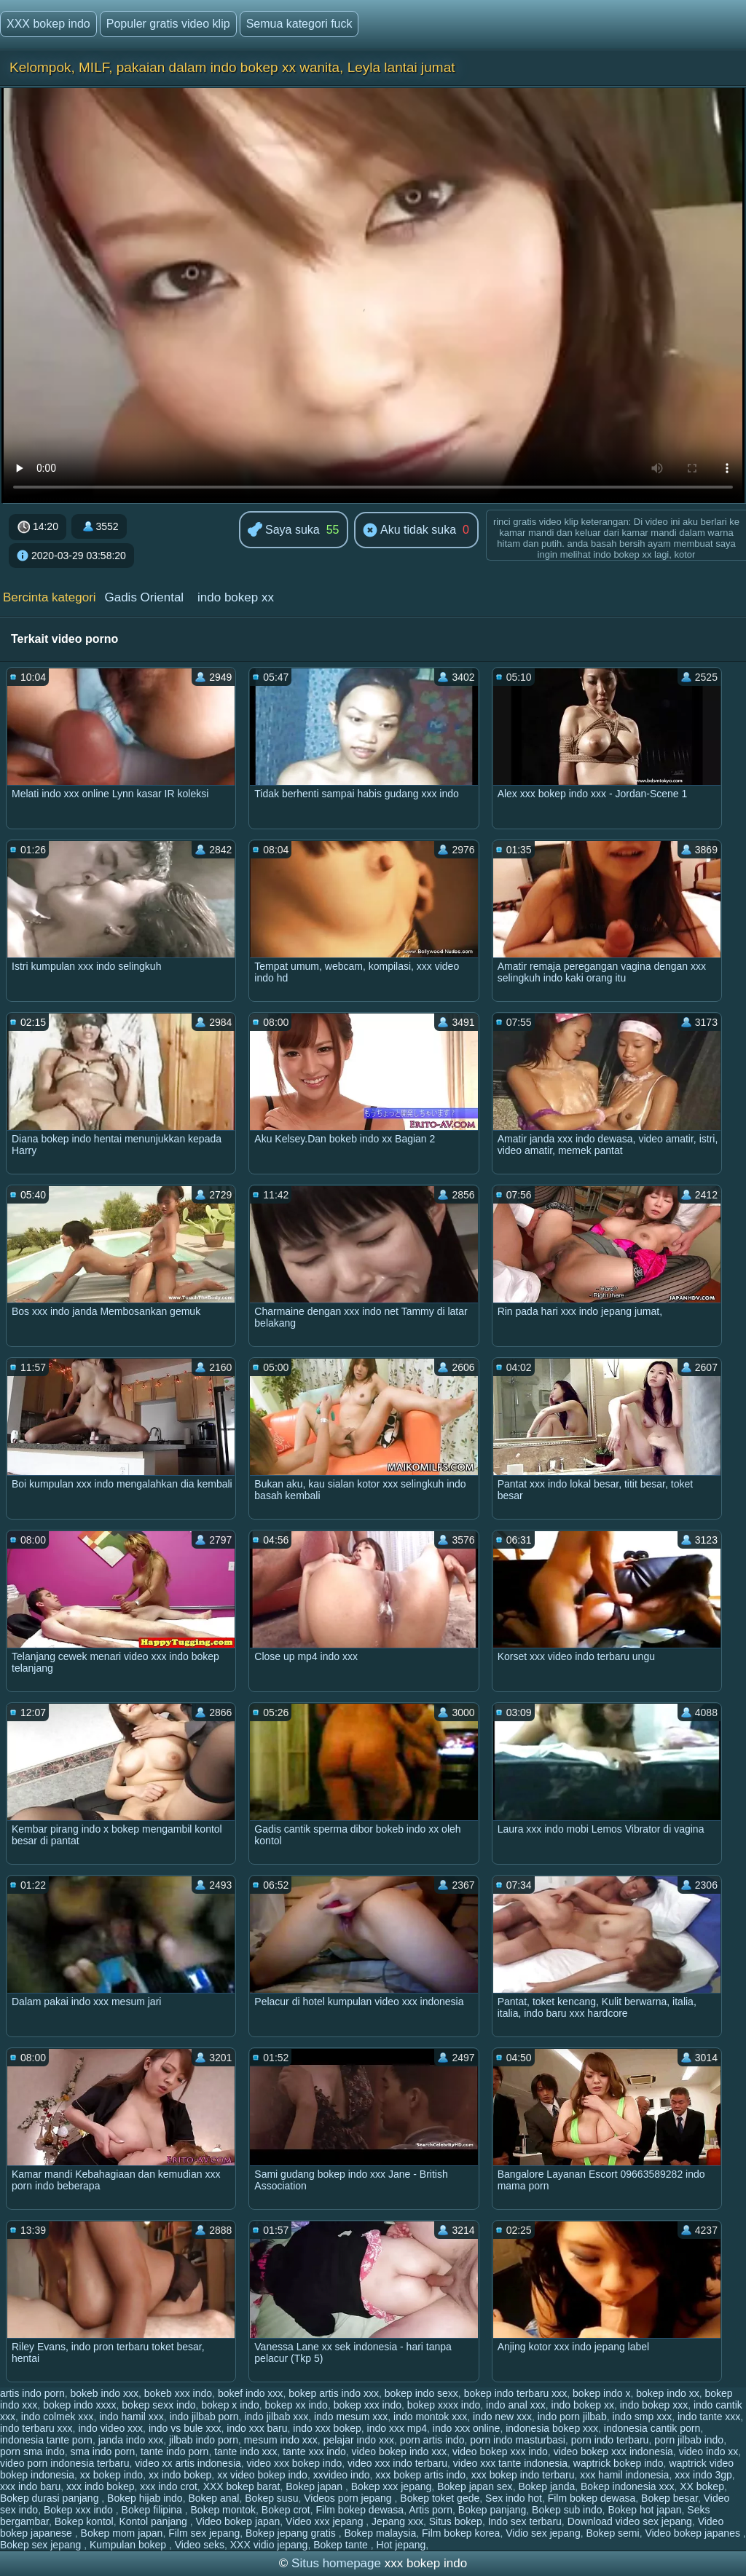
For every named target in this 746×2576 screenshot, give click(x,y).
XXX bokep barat (241, 2486)
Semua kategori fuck (299, 23)
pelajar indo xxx (358, 2440)
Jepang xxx (397, 2521)
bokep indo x (601, 2393)
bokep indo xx (667, 2393)
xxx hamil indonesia (624, 2475)
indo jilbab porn (204, 2416)
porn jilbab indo (688, 2440)
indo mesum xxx (351, 2416)
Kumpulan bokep (129, 2545)
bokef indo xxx (250, 2393)
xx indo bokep (180, 2475)
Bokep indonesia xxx (627, 2486)
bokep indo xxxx (79, 2405)
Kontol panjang (154, 2521)
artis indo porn (32, 2393)
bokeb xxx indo (178, 2393)
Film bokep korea (461, 2533)
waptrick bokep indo (618, 2463)
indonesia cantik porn (652, 2428)
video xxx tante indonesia (510, 2463)
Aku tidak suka (409, 531)
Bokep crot (286, 2510)
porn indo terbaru (610, 2440)
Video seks (199, 2545)
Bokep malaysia (380, 2533)
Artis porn (430, 2510)
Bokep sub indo (567, 2510)
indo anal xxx (516, 2405)
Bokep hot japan (644, 2510)
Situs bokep (455, 2521)
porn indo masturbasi (517, 2440)
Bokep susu (271, 2498)
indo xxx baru (257, 2428)
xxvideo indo (341, 2475)
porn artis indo (432, 2440)
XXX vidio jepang (269, 2545)
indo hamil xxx (131, 2416)
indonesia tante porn (46, 2440)
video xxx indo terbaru (397, 2463)
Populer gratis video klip (168, 23)
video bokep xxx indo (500, 2451)
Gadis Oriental (144, 597)
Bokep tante (342, 2545)
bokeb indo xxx (104, 2393)
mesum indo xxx (281, 2440)
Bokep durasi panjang (50, 2498)
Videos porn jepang (349, 2498)
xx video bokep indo (262, 2475)
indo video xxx (110, 2428)
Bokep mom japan (122, 2533)
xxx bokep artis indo (420, 2475)
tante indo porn (174, 2451)
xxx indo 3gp (703, 2475)
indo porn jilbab (572, 2416)
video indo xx (709, 2451)
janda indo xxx (131, 2440)
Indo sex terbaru (525, 2521)
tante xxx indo (314, 2451)
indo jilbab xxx (276, 2416)
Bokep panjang (492, 2510)
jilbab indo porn (203, 2440)
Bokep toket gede (439, 2498)
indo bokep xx (235, 597)
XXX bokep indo (48, 23)
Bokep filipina (153, 2510)
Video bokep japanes (693, 2533)
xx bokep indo (111, 2475)
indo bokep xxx (654, 2405)
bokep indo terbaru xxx (516, 2393)
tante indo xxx (245, 2451)
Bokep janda (546, 2486)
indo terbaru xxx (36, 2428)
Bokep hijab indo (145, 2498)
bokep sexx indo (158, 2405)
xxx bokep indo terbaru (523, 2475)
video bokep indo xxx (399, 2451)
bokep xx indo (295, 2405)
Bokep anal (213, 2498)
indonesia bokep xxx (552, 2428)
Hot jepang (401, 2545)
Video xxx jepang (326, 2521)
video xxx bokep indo (294, 2463)
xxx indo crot (168, 2486)
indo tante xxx (709, 2416)
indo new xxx (502, 2416)
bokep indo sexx (421, 2393)
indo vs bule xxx (185, 2428)
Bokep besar (669, 2498)
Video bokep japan (238, 2521)
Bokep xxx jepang (391, 2486)
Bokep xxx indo (80, 2510)
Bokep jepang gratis (292, 2533)
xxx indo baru (30, 2486)
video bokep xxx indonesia (613, 2451)
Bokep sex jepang (42, 2545)
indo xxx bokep (327, 2428)
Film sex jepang (204, 2533)
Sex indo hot (513, 2498)
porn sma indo (32, 2451)
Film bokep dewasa (592, 2498)
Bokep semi (612, 2533)
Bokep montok (223, 2510)
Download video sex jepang (630, 2521)
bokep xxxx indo (443, 2405)
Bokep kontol (84, 2521)
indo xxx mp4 (397, 2428)
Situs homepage (336, 2563)
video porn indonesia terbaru (64, 2463)
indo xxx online (466, 2428)
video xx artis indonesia (188, 2463)
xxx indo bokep (100, 2486)
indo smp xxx (642, 2416)
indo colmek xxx (57, 2416)
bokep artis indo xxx (333, 2393)
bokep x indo (230, 2405)
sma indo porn (103, 2451)
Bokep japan (315, 2486)
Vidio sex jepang (543, 2533)
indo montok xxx (430, 2416)
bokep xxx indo (367, 2405)
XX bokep (702, 2486)
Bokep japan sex (475, 2486)
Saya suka (284, 530)
